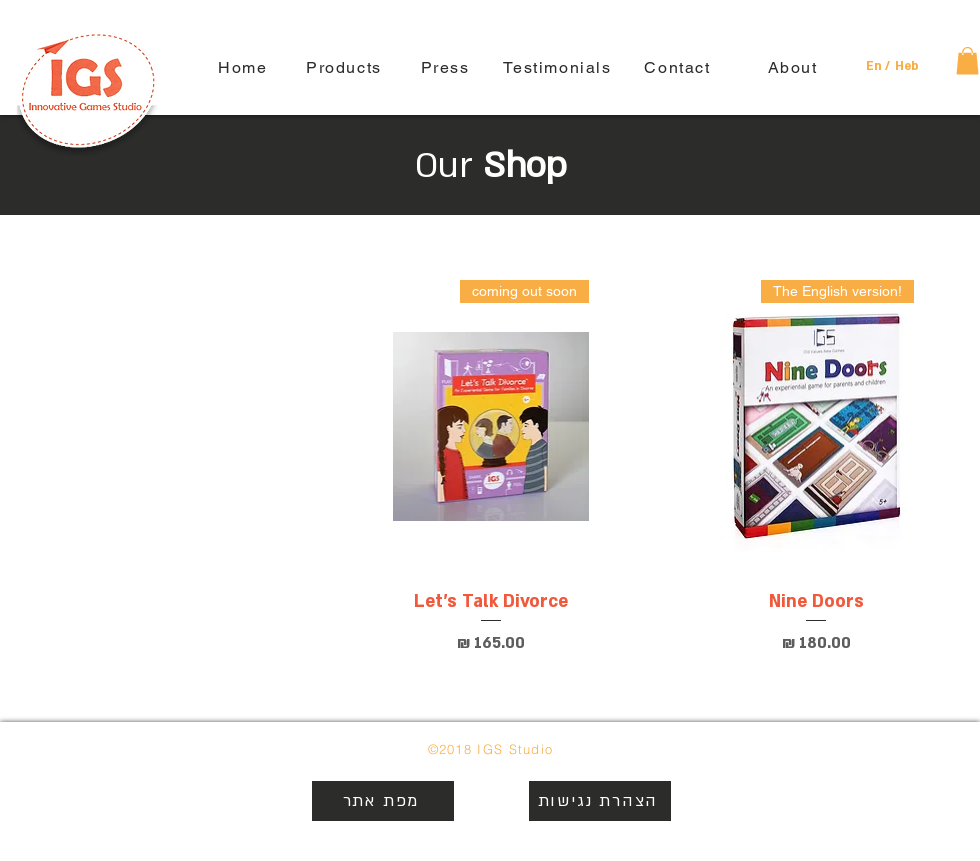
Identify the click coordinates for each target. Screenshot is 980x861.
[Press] (447, 67)
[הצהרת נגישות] (600, 801)
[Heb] (906, 67)
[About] (794, 67)
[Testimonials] (559, 67)
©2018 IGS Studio (491, 749)
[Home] (245, 67)
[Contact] (679, 67)
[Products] (346, 67)
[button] (877, 67)
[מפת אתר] (383, 801)
